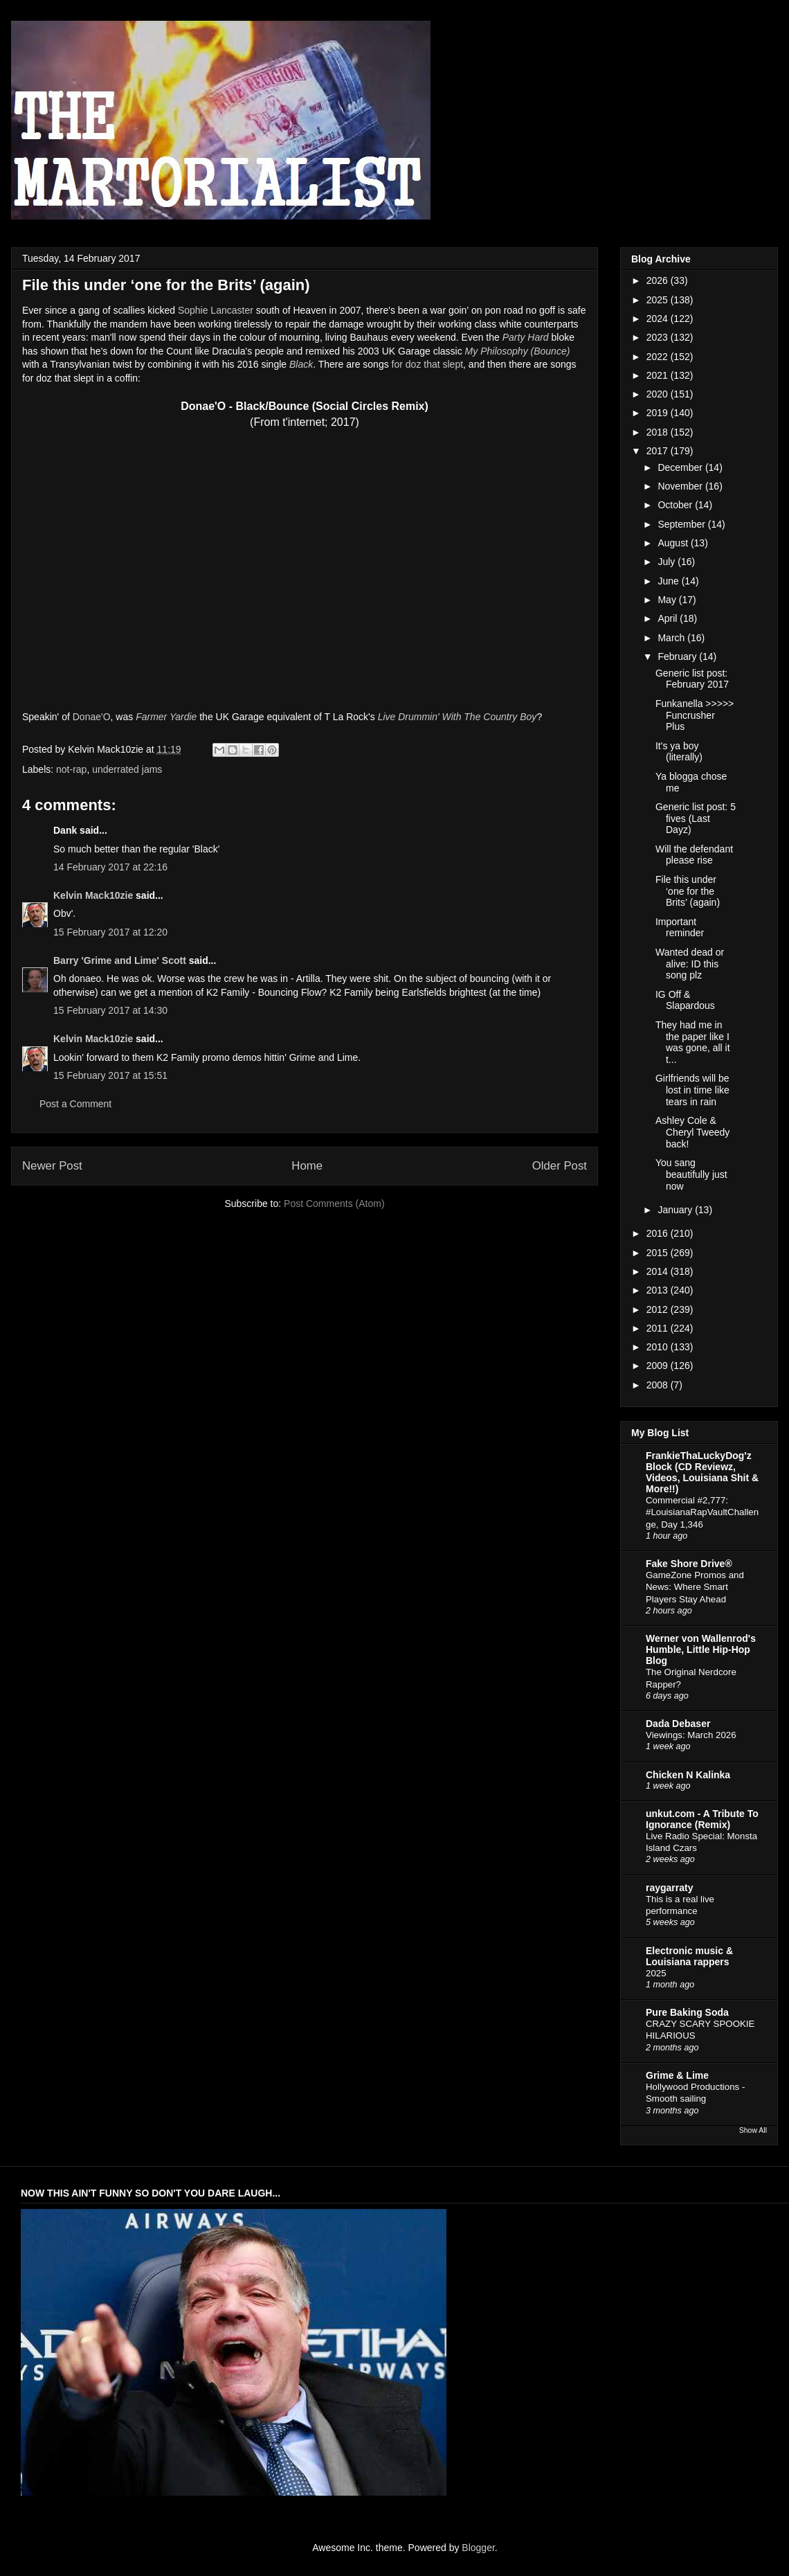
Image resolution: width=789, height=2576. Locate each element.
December (681, 467)
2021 (658, 375)
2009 (658, 1365)
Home (307, 1165)
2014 (658, 1271)
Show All (753, 2130)
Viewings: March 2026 (691, 1735)
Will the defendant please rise (694, 854)
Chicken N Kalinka (688, 1774)
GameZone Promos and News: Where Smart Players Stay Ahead (695, 1587)
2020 (658, 394)
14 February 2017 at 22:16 (110, 867)
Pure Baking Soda (687, 2012)
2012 (658, 1309)
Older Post (559, 1165)
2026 (658, 280)
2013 (658, 1290)
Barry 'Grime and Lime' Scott (119, 960)
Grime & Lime (677, 2075)
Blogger (478, 2547)
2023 (658, 337)
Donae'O (92, 716)
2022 (658, 356)
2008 (658, 1384)
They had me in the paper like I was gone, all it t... (692, 1042)
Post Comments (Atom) (334, 1203)
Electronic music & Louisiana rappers (689, 1956)
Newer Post (52, 1165)
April (669, 618)
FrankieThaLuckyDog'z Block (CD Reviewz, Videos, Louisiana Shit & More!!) (702, 1472)
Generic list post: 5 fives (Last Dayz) (695, 818)
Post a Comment (75, 1103)
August (674, 542)
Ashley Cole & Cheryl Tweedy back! (692, 1132)
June (669, 581)
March (672, 637)
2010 (658, 1346)
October (676, 504)
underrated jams (127, 769)
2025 (658, 299)
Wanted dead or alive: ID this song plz (689, 964)
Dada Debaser (678, 1723)
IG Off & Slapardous (685, 1000)
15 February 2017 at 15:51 (110, 1075)
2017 (658, 450)
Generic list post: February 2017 (692, 679)
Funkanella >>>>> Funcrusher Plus (694, 715)
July (668, 561)
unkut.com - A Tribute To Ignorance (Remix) (702, 1819)
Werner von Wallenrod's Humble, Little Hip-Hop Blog (701, 1649)
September (682, 524)
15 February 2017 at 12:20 (110, 932)
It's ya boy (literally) (678, 751)
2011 (658, 1328)
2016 (658, 1233)
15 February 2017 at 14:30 (110, 1010)
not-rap (71, 769)
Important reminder (679, 927)
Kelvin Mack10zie (93, 895)
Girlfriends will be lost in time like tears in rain (692, 1090)
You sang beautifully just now (691, 1174)
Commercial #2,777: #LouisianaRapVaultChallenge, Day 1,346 (702, 1512)
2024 (658, 318)
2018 (658, 432)
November (681, 486)
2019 (658, 412)
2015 (658, 1252)
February (678, 656)
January (676, 1209)
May (668, 599)
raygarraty (669, 1887)
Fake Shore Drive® (689, 1563)
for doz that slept (428, 364)
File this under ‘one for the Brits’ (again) (687, 891)
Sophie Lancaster (215, 310)
